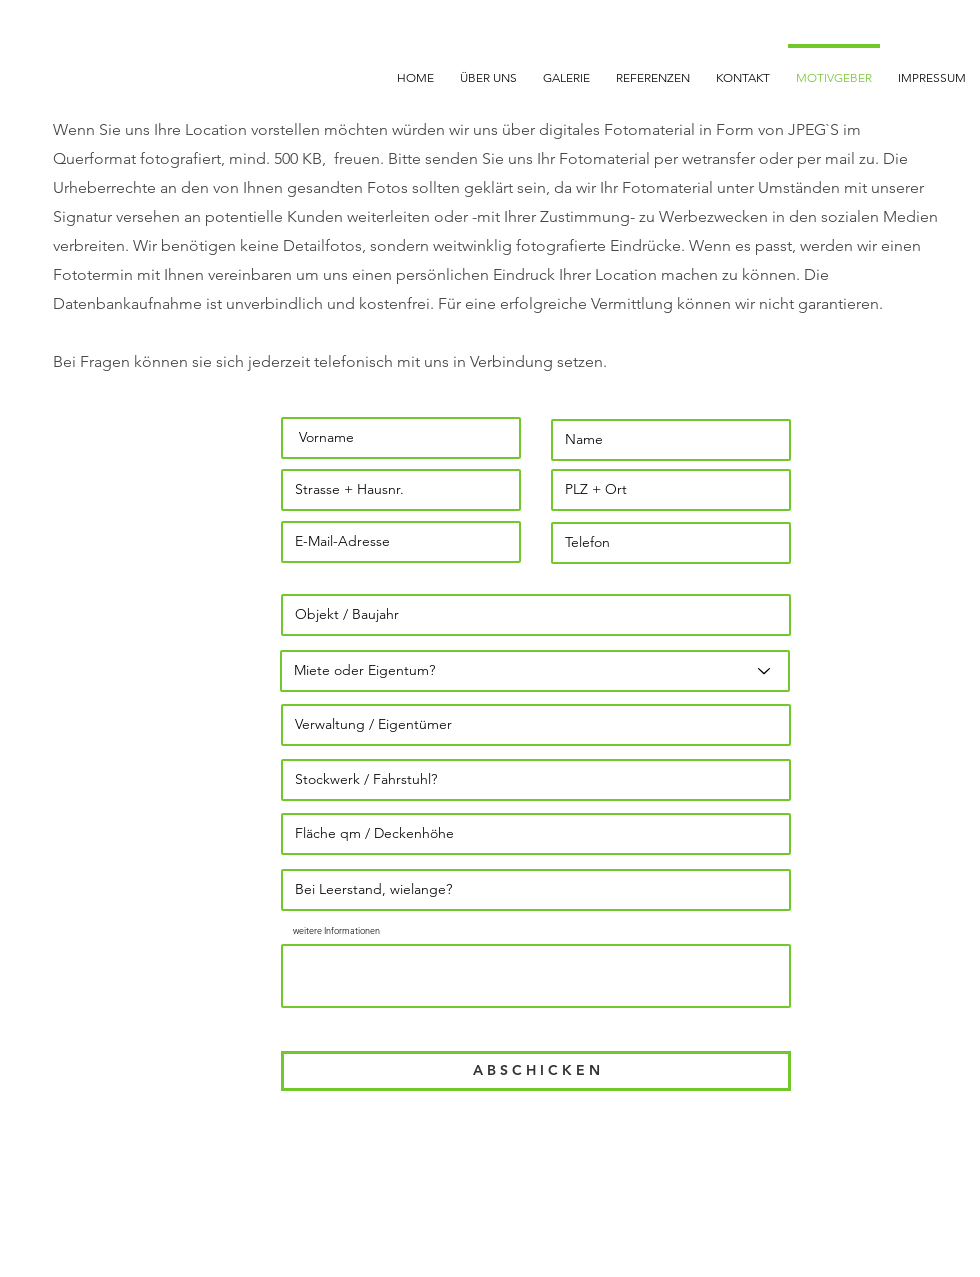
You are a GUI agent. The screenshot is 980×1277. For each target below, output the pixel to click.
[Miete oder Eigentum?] (535, 671)
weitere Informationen (336, 930)
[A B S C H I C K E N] (536, 1071)
